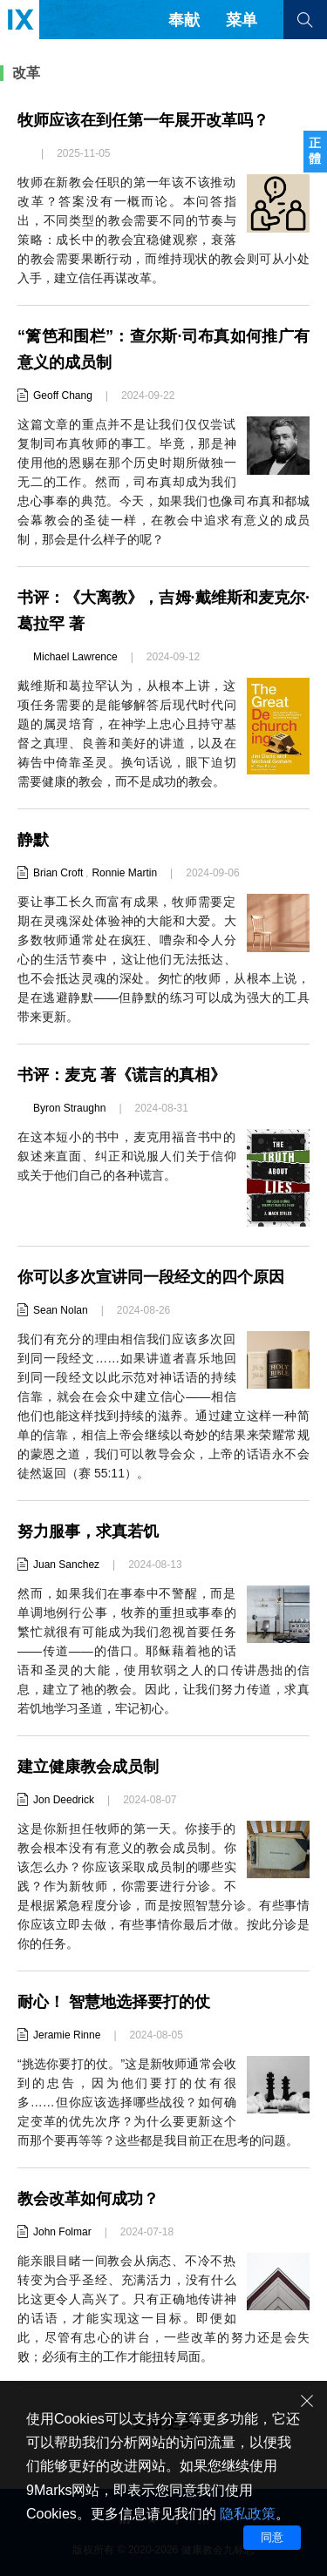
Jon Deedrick (63, 1800)
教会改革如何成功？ (88, 2199)
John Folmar (62, 2232)
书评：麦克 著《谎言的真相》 (121, 1075)
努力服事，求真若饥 (88, 1531)
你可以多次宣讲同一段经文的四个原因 (150, 1277)
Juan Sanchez (66, 1564)
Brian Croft (58, 873)
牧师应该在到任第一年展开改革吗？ (143, 120)
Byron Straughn (69, 1108)
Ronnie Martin (124, 873)
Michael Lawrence (75, 657)
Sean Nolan (60, 1310)
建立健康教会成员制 (88, 1766)
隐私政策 (248, 2513)
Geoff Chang (62, 395)
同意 (272, 2537)
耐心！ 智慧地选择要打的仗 (113, 2002)
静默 (33, 840)
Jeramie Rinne (66, 2035)
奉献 (184, 20)
